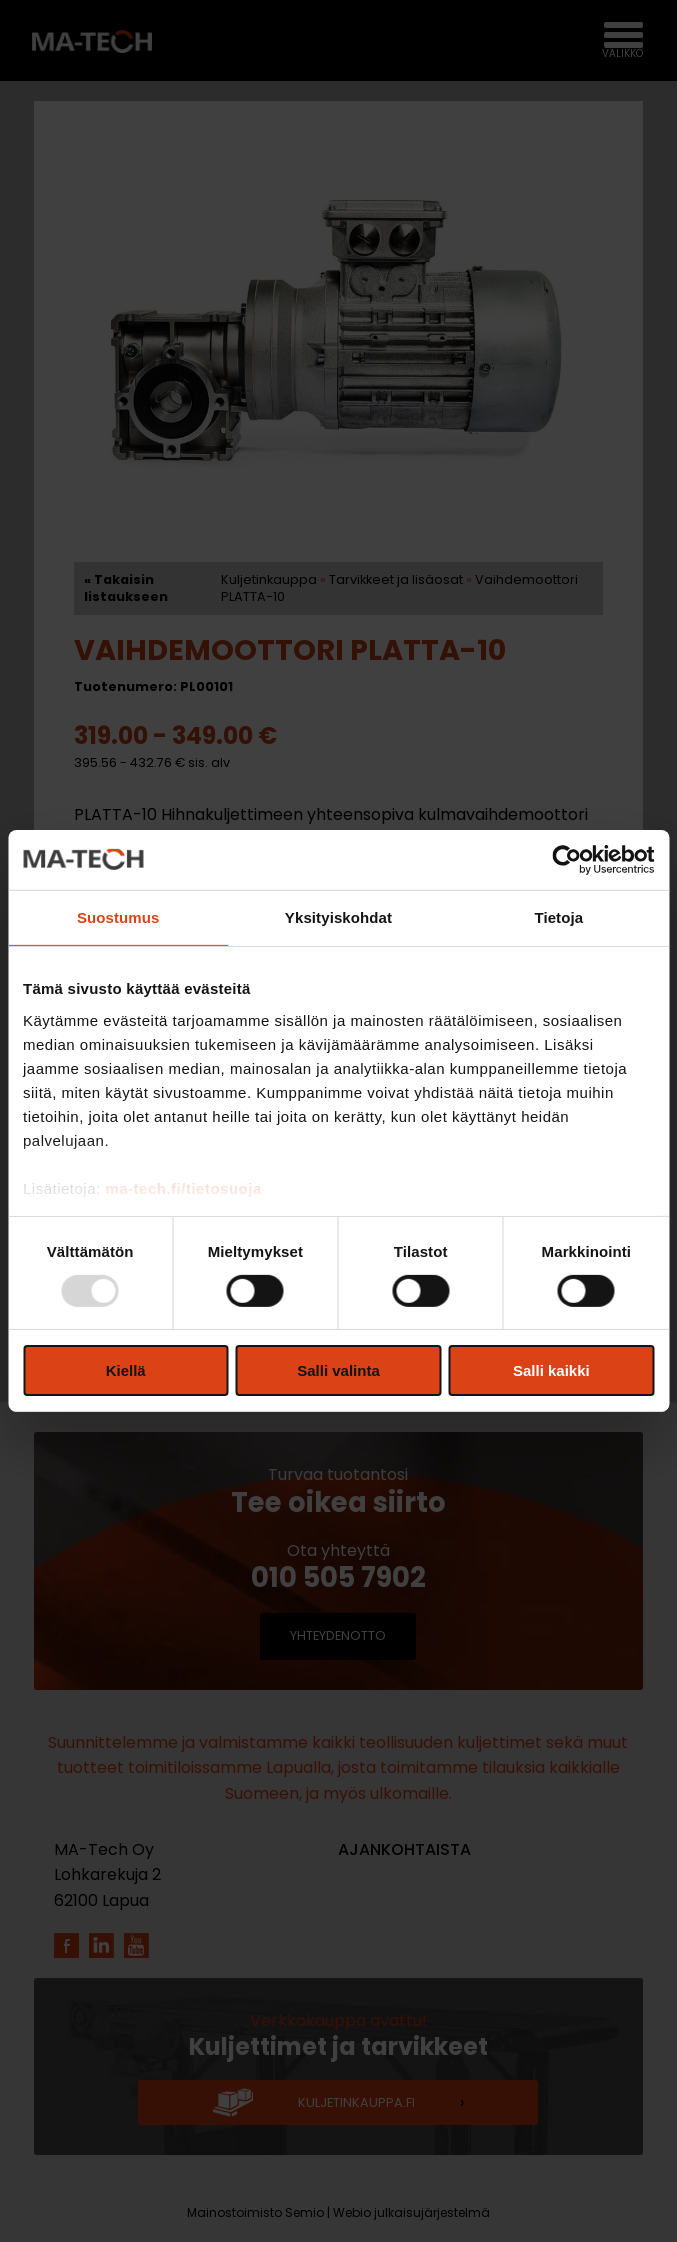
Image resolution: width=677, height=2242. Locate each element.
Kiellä (126, 1370)
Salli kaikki (551, 1370)
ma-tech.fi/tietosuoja (183, 1187)
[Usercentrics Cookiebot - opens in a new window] (566, 860)
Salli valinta (338, 1370)
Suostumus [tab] (118, 917)
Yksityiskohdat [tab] (338, 917)
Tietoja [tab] (558, 917)
